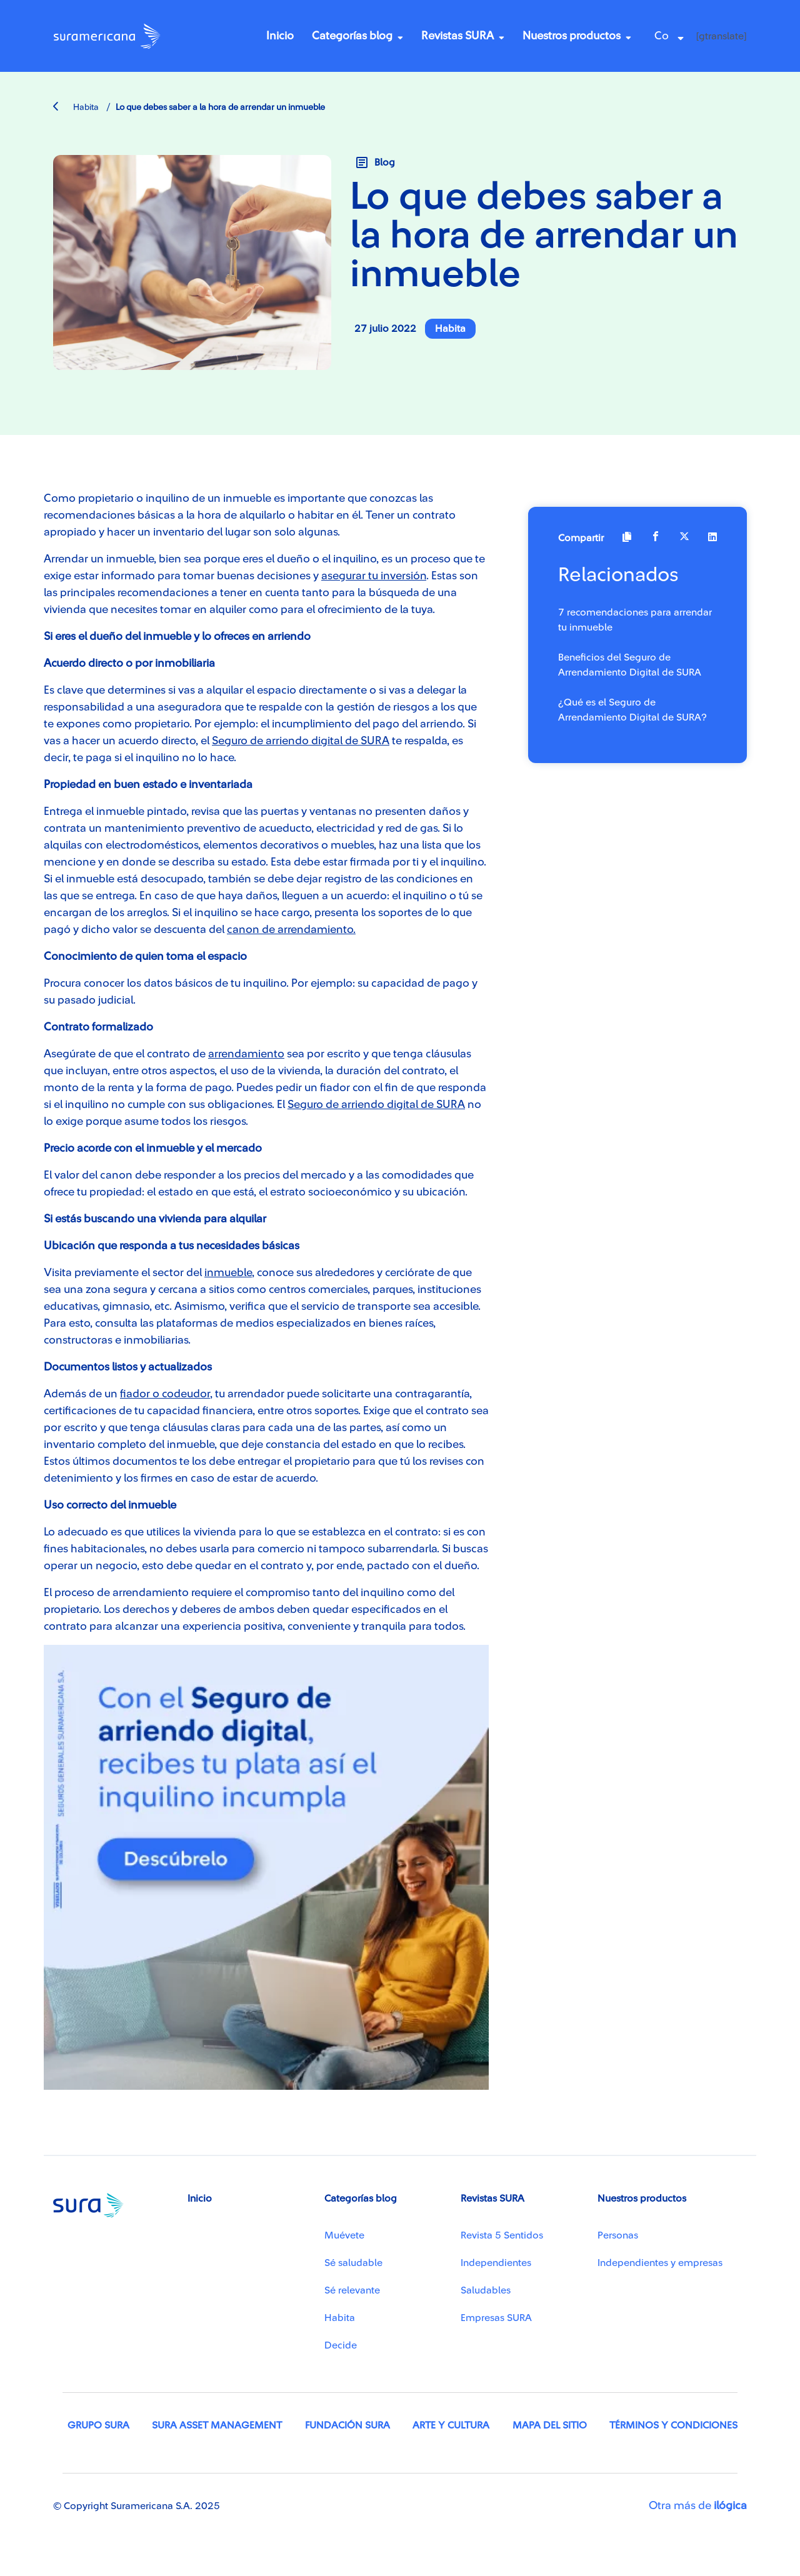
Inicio (280, 35)
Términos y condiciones (673, 2425)
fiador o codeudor (165, 1393)
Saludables (486, 2290)
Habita (76, 107)
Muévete (344, 2235)
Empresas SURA (496, 2318)
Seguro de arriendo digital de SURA (300, 740)
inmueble (228, 1272)
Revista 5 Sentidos (502, 2235)
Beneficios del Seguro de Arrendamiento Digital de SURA (629, 664)
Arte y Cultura (450, 2425)
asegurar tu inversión (373, 575)
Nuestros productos (571, 35)
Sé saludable (353, 2263)
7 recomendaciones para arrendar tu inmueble (635, 619)
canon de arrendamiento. (291, 929)
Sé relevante (352, 2290)
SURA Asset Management (217, 2425)
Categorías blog (352, 35)
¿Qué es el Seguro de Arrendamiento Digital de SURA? (632, 709)
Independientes (496, 2263)
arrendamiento (246, 1053)
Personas (618, 2235)
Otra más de (698, 2505)
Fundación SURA (347, 2425)
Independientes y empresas (660, 2263)
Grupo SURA (98, 2425)
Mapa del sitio (549, 2425)
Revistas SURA (457, 35)
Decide (340, 2345)
